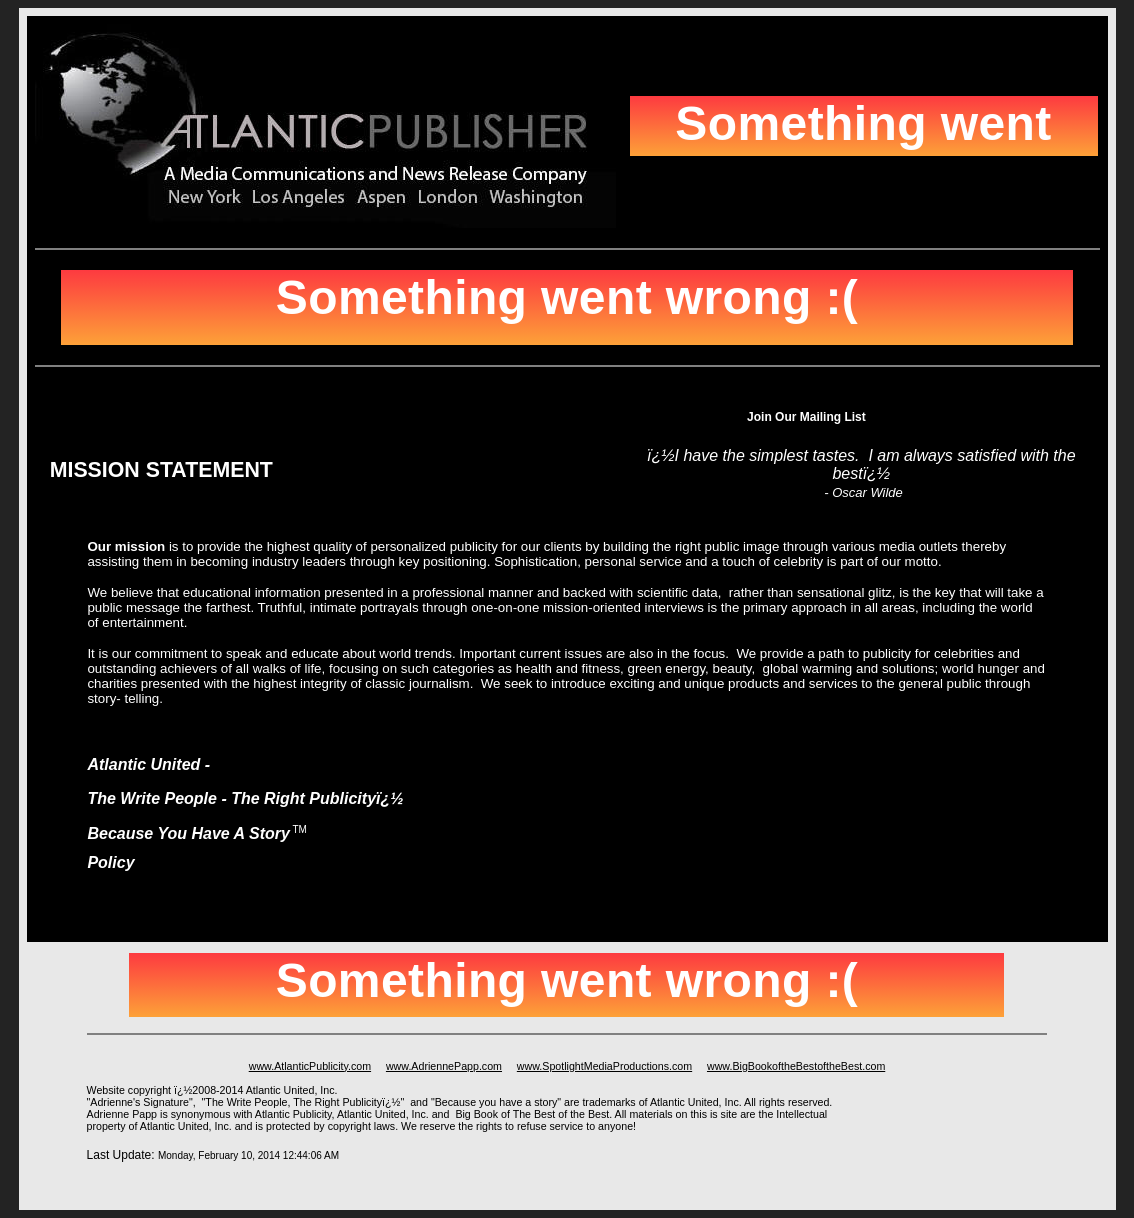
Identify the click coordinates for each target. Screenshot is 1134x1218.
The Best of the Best (561, 1114)
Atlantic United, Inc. (383, 1114)
